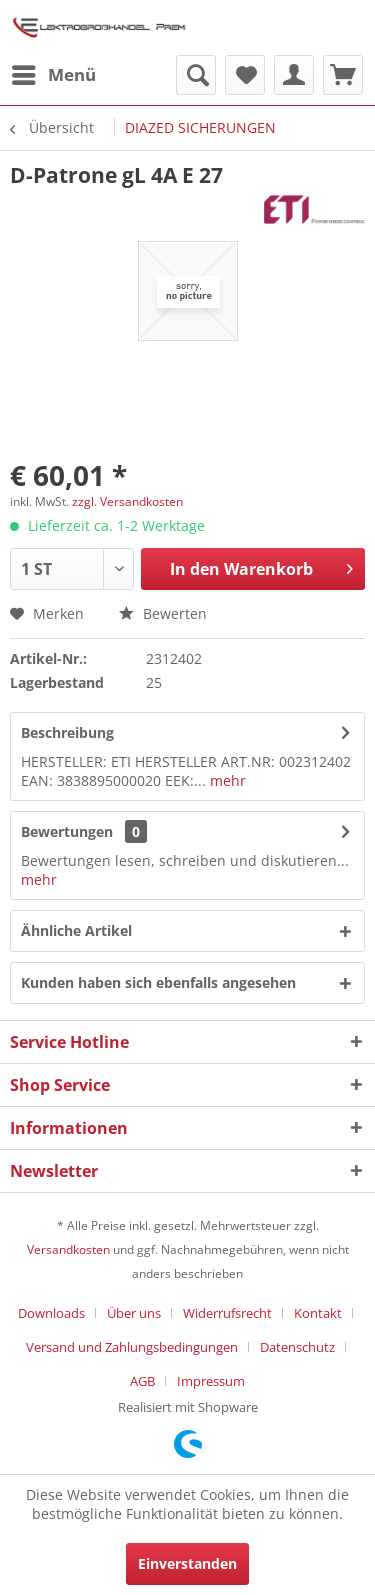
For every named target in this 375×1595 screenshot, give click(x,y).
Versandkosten (68, 1249)
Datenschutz (297, 1347)
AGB (142, 1381)
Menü (54, 72)
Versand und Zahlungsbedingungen (132, 1347)
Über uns (134, 1313)
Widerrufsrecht (227, 1313)
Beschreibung (67, 732)
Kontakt (318, 1313)
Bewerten (163, 613)
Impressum (211, 1381)
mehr (226, 780)
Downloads (51, 1313)
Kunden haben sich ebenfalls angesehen (158, 982)
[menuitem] (53, 75)
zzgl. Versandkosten (127, 501)
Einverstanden (187, 1563)
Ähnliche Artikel (76, 930)
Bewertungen (67, 831)
